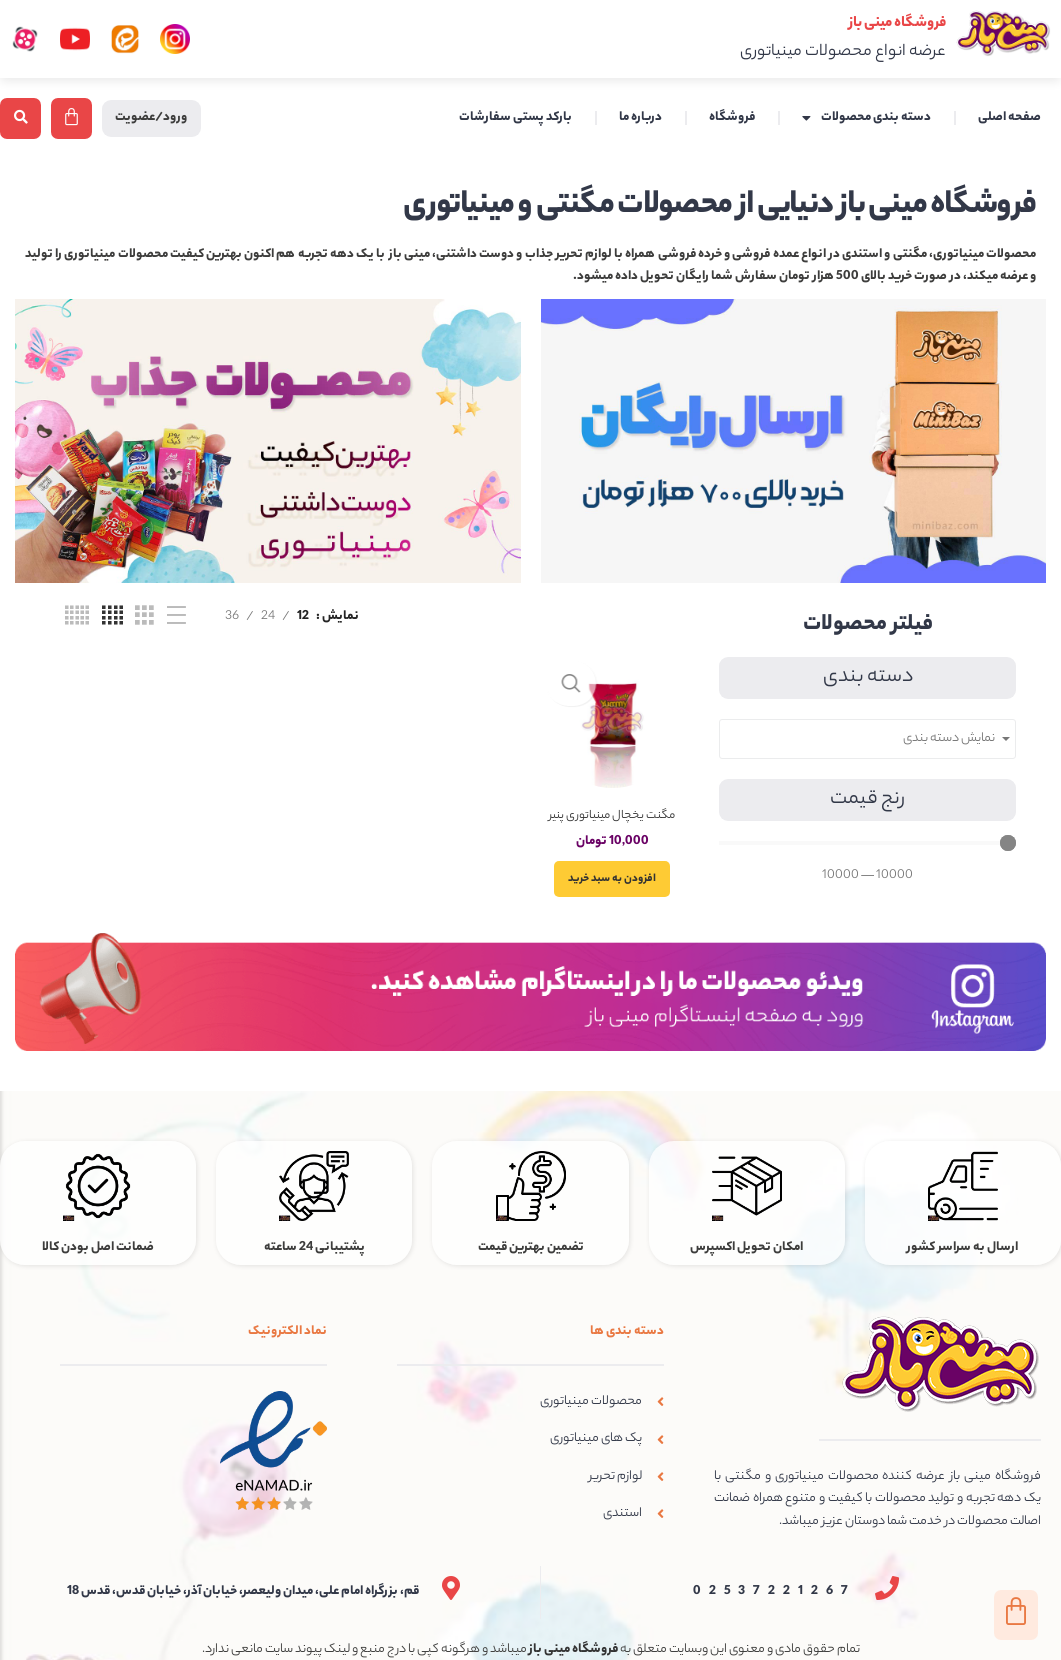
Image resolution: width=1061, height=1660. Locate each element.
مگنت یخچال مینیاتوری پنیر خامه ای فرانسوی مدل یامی (618, 830)
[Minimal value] (867, 844)
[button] (20, 118)
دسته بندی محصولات (866, 119)
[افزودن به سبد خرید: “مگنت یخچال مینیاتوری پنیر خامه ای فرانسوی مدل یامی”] (619, 884)
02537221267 (775, 1580)
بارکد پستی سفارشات (515, 118)
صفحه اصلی (1009, 118)
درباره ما (640, 118)
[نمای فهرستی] (176, 618)
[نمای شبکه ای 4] (112, 618)
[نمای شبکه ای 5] (77, 618)
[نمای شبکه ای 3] (144, 618)
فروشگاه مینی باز (872, 22)
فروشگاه (732, 118)
